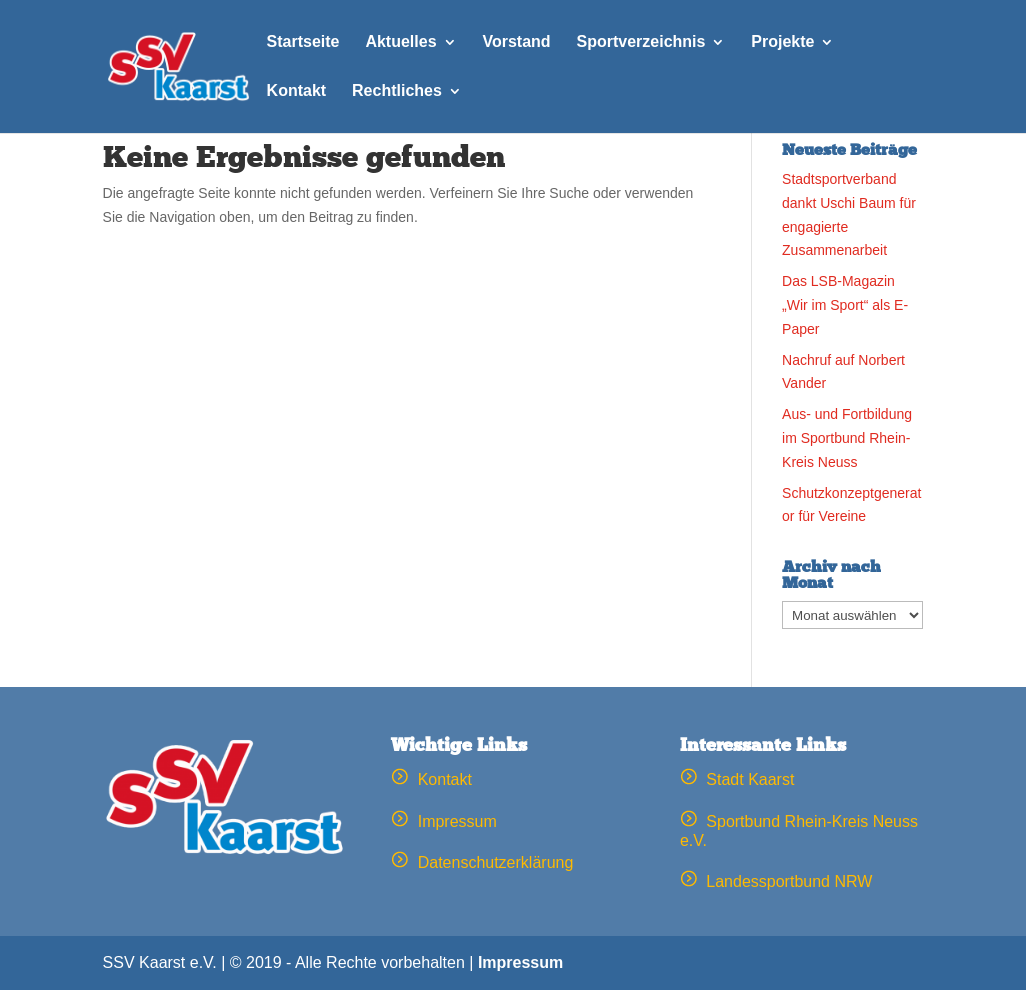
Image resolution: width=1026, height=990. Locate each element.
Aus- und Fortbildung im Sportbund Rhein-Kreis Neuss (847, 438)
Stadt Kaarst (737, 779)
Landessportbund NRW (776, 881)
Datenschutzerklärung (482, 862)
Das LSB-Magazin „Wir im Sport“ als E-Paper (845, 305)
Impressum (444, 821)
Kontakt (431, 779)
